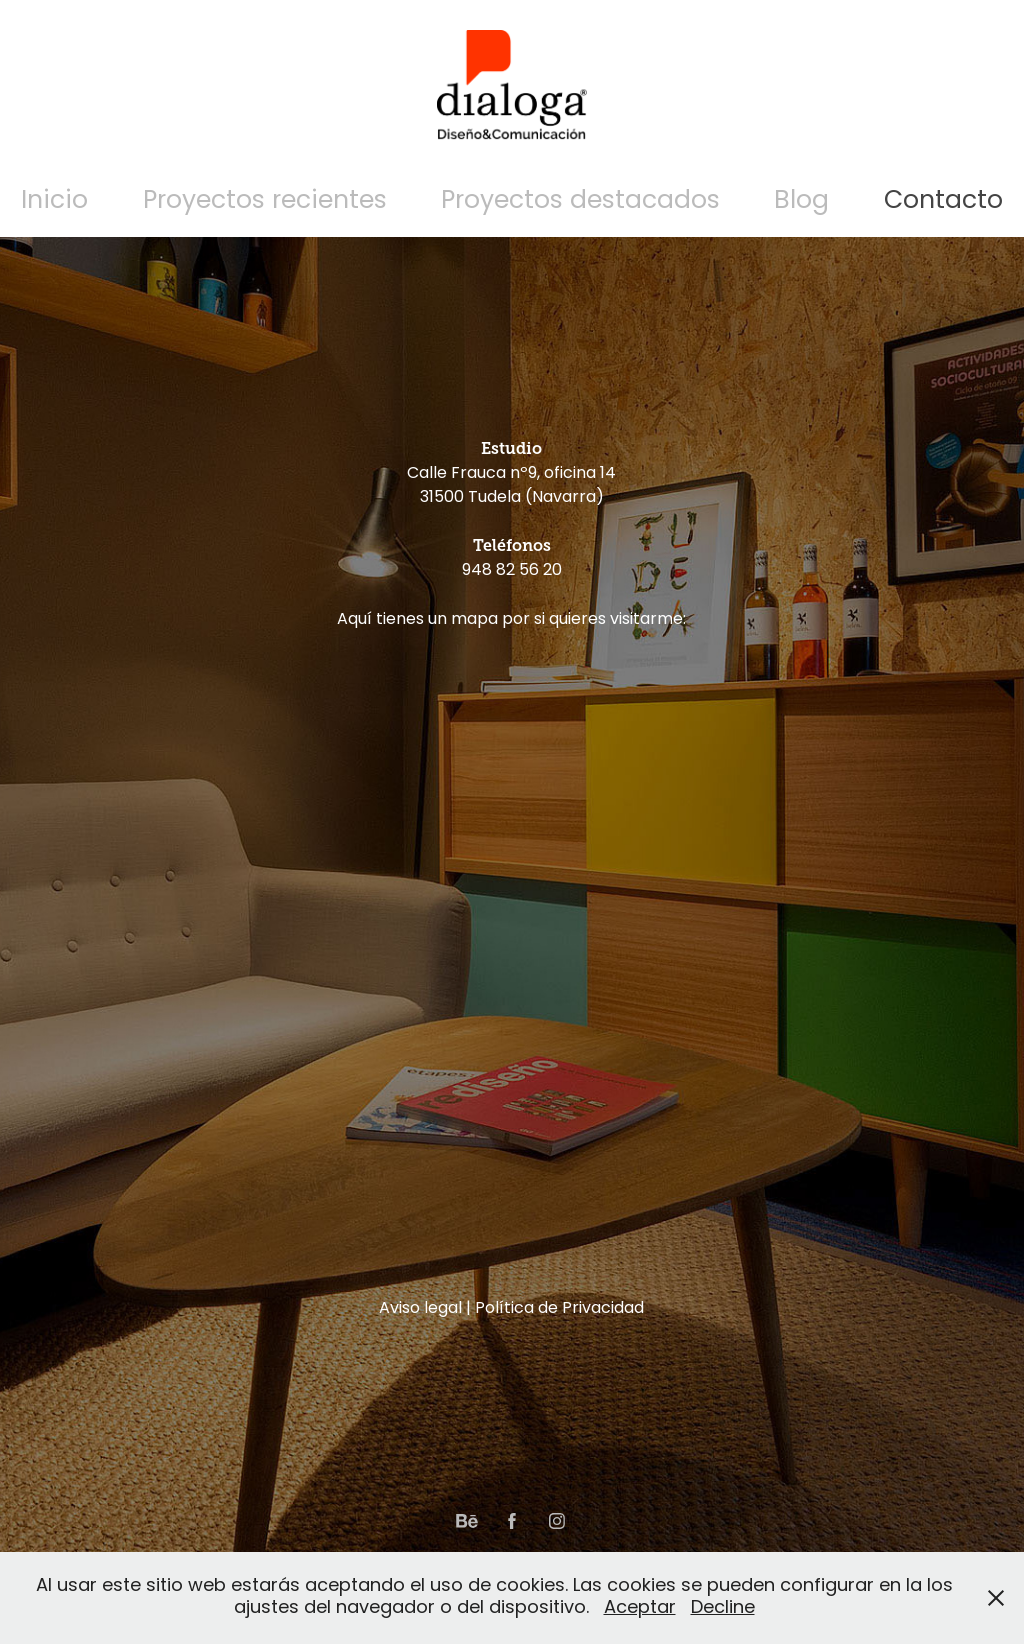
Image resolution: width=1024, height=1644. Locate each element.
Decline (723, 1608)
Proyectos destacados (580, 201)
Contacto (943, 201)
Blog (801, 201)
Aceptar (640, 1608)
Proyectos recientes (265, 201)
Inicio (54, 201)
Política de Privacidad (559, 1309)
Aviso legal (420, 1309)
